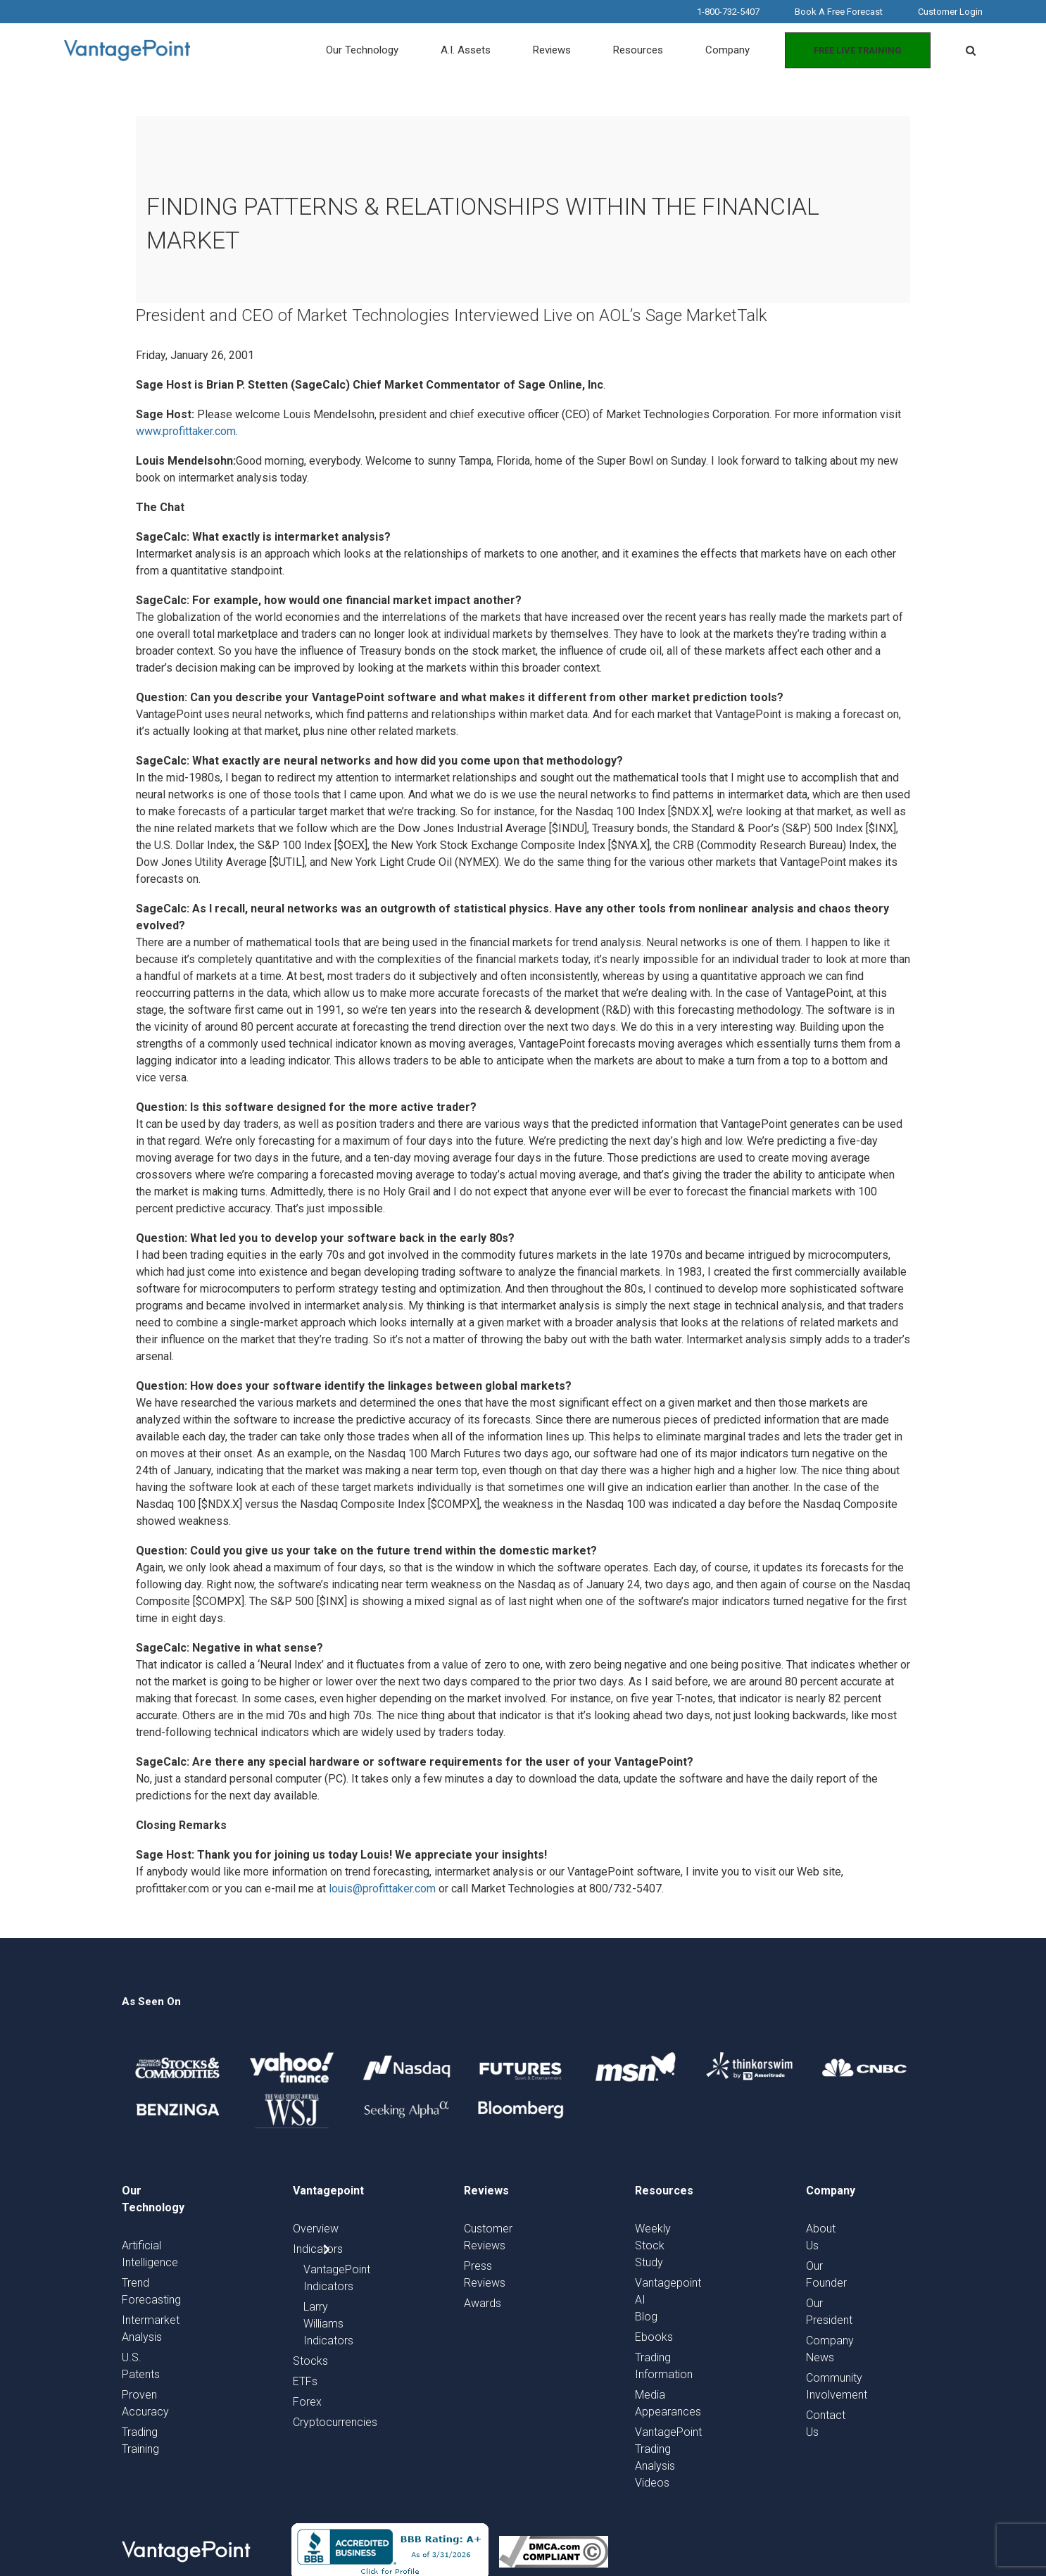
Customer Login (950, 11)
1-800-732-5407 (728, 11)
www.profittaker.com (186, 431)
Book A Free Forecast (839, 11)
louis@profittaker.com (382, 1888)
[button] (971, 50)
